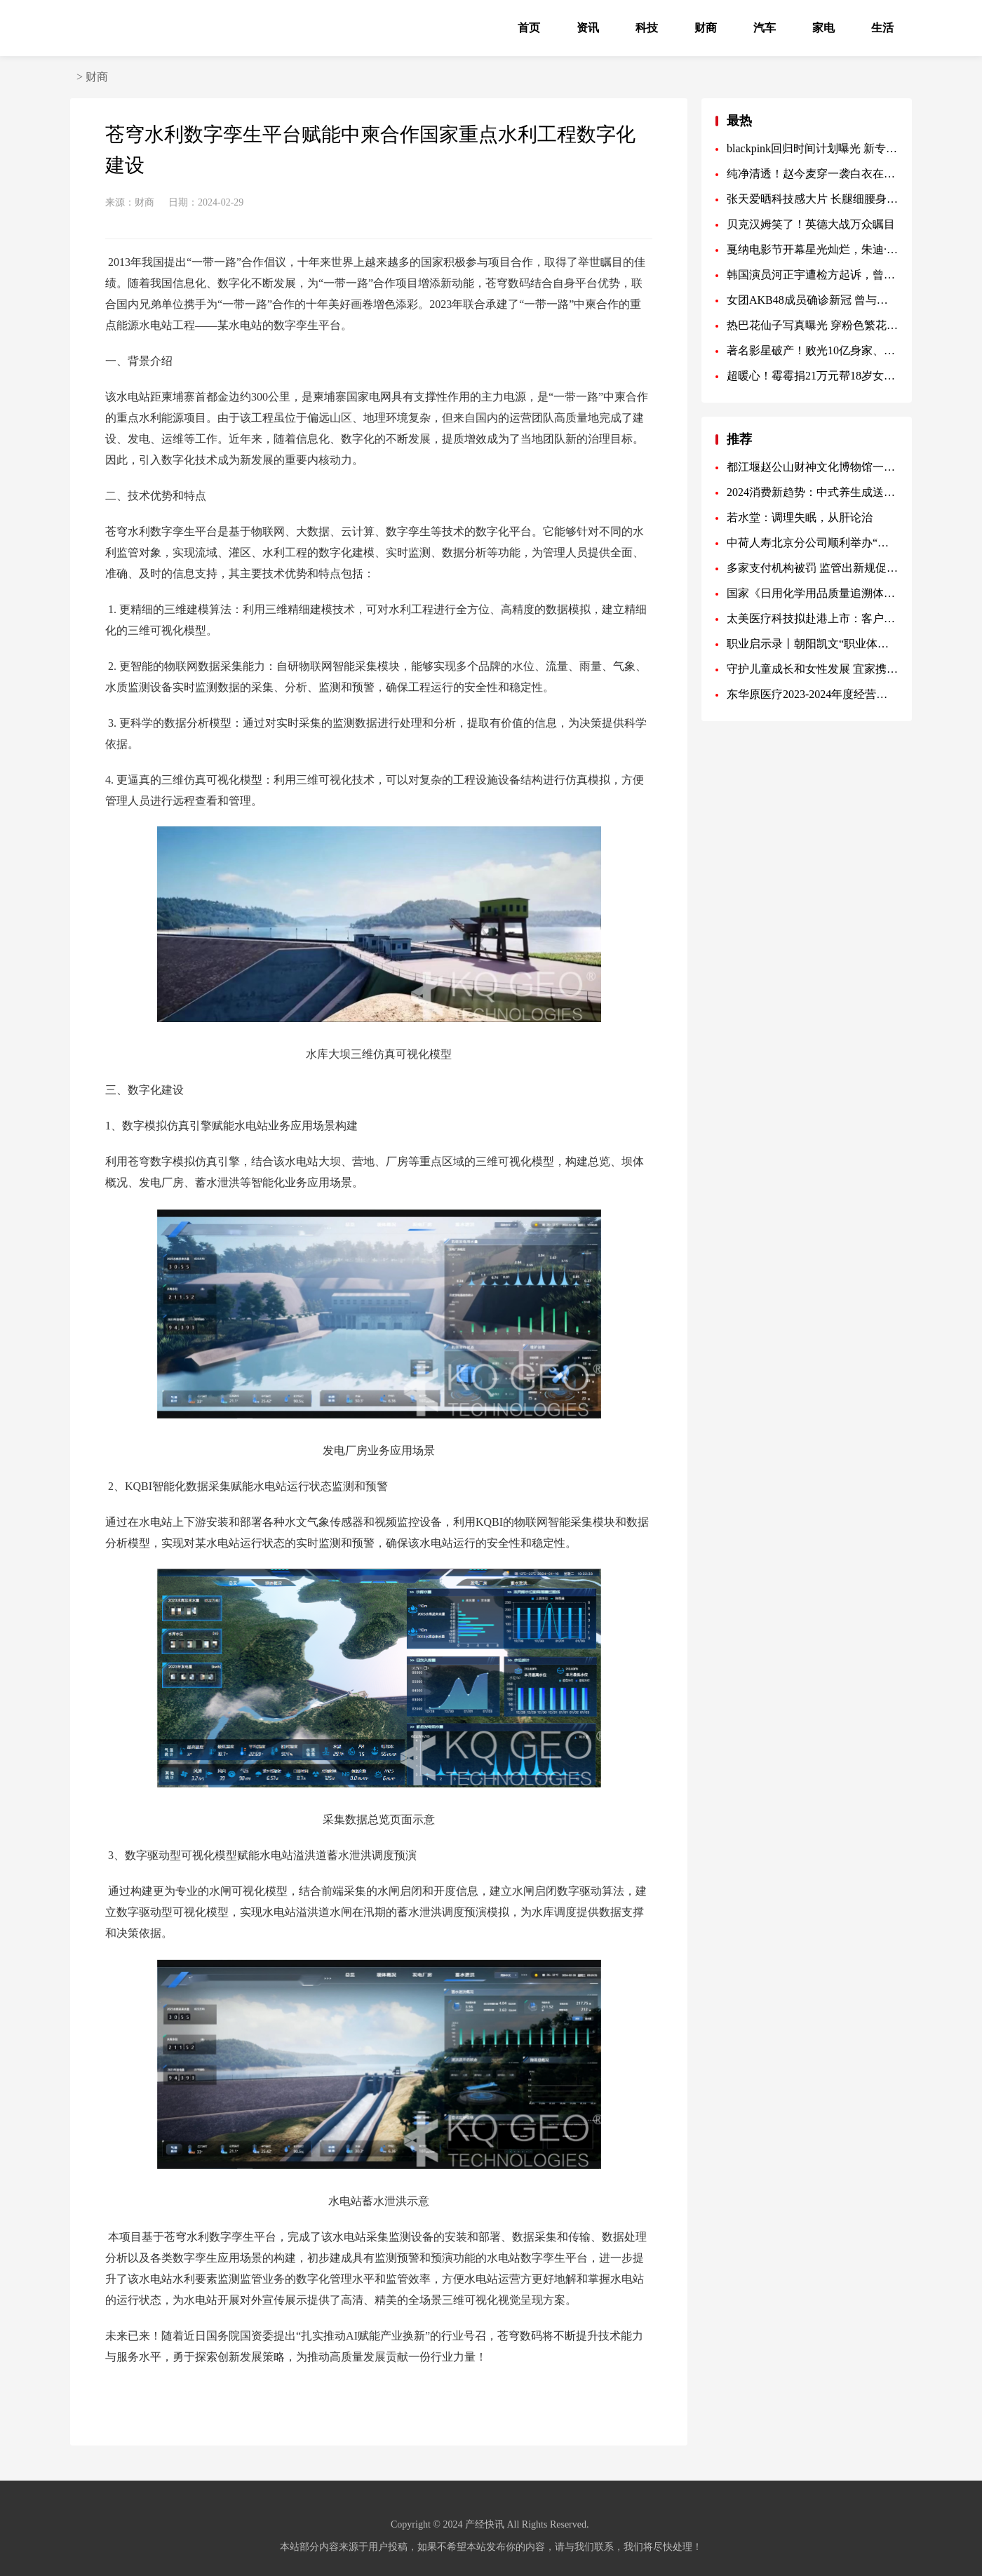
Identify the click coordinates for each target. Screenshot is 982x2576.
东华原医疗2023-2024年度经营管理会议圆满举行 (812, 694)
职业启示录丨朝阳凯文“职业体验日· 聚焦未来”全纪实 (812, 644)
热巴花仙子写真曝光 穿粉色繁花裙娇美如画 (812, 325)
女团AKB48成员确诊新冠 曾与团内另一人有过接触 (812, 300)
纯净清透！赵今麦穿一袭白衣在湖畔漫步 (812, 174)
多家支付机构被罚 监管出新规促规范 (812, 568)
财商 (705, 28)
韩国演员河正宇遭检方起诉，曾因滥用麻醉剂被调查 (812, 275)
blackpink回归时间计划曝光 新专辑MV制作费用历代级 (812, 148)
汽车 (764, 28)
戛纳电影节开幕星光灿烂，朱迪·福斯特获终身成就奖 (812, 249)
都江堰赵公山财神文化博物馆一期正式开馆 (812, 467)
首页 (529, 28)
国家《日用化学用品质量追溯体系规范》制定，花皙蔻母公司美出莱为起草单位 (812, 593)
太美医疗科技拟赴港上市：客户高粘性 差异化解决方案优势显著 (812, 618)
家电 (823, 28)
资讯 (588, 28)
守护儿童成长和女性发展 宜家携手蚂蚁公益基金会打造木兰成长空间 (812, 669)
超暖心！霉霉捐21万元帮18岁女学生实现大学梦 (812, 376)
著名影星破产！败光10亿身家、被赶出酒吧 (812, 350)
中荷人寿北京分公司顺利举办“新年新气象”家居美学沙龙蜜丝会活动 (812, 543)
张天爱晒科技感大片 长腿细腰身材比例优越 (812, 199)
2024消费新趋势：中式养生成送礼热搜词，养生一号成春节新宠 (812, 492)
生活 (882, 28)
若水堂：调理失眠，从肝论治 (800, 517)
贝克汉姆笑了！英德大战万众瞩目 (811, 224)
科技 (646, 28)
